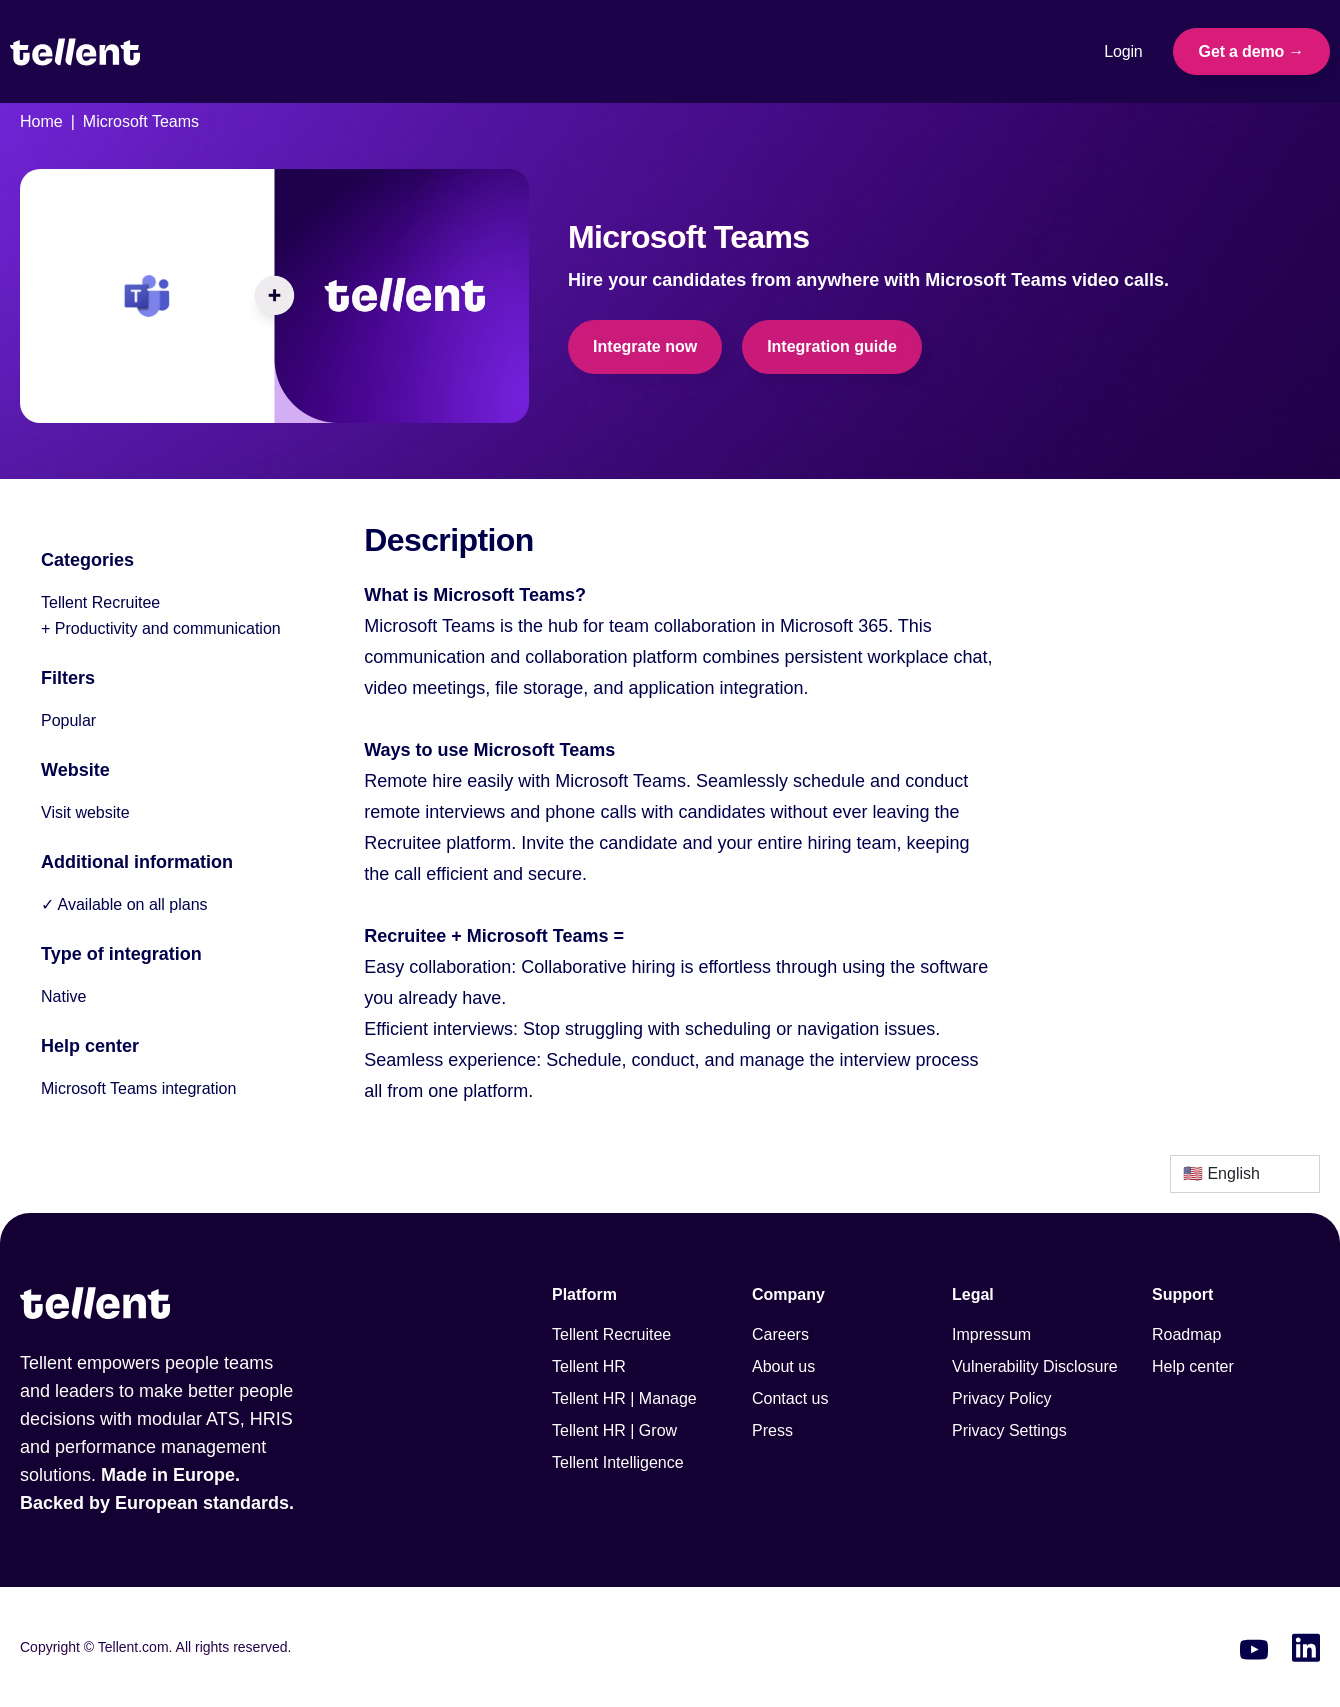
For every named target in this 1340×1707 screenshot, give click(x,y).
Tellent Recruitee (100, 602)
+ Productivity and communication (161, 628)
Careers (780, 1334)
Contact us (790, 1398)
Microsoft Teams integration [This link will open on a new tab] (138, 1088)
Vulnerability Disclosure (1035, 1366)
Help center (1193, 1366)
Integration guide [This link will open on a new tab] (832, 346)
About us (783, 1366)
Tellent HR (589, 1366)
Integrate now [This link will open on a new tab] (645, 346)
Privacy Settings (1009, 1430)
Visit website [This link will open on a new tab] (85, 812)
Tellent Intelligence (618, 1462)
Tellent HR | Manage (624, 1398)
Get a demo (1242, 51)
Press (772, 1430)
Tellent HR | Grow (614, 1430)
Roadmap (1186, 1334)
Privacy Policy (1002, 1398)
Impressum (991, 1334)
